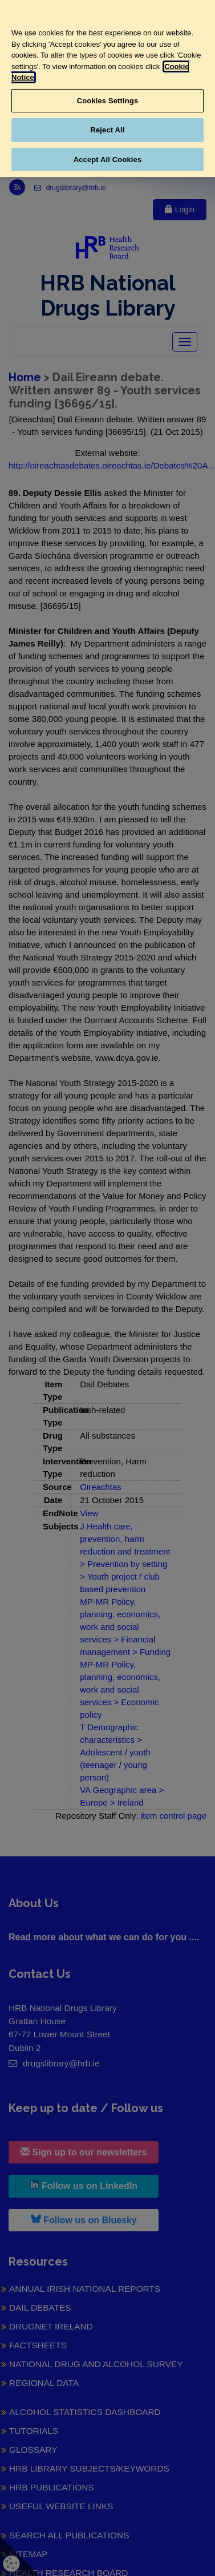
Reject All (107, 130)
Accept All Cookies (108, 159)
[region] (107, 88)
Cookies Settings (108, 100)
